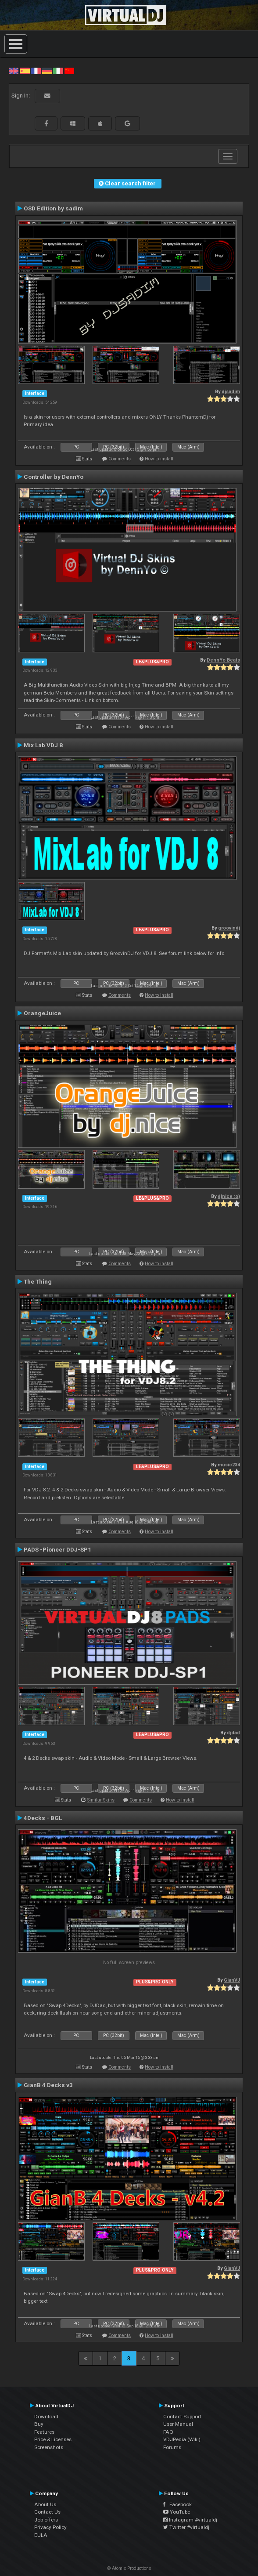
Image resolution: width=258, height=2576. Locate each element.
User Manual (178, 2424)
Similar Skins (101, 1800)
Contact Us (47, 2512)
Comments (119, 459)
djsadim (231, 391)
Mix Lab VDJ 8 (43, 745)
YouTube (176, 2512)
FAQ (168, 2432)
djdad (233, 1733)
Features (44, 2432)
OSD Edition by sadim (53, 208)
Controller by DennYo (53, 476)
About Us (45, 2504)
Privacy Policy (50, 2527)
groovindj (229, 928)
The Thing (38, 1281)
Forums (172, 2447)
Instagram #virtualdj (190, 2520)
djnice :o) (229, 1196)
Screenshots (48, 2447)
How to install (159, 459)
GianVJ (232, 1980)
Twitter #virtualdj (186, 2527)
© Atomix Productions (129, 2568)
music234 (229, 1465)
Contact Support (182, 2416)
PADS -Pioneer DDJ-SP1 (57, 1549)
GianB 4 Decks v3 (48, 2084)
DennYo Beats (223, 660)
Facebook (177, 2504)
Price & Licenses (53, 2439)
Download (46, 2416)
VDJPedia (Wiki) (182, 2439)
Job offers (46, 2520)
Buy (38, 2424)
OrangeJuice (42, 1013)
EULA (40, 2535)
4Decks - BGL (43, 1817)
